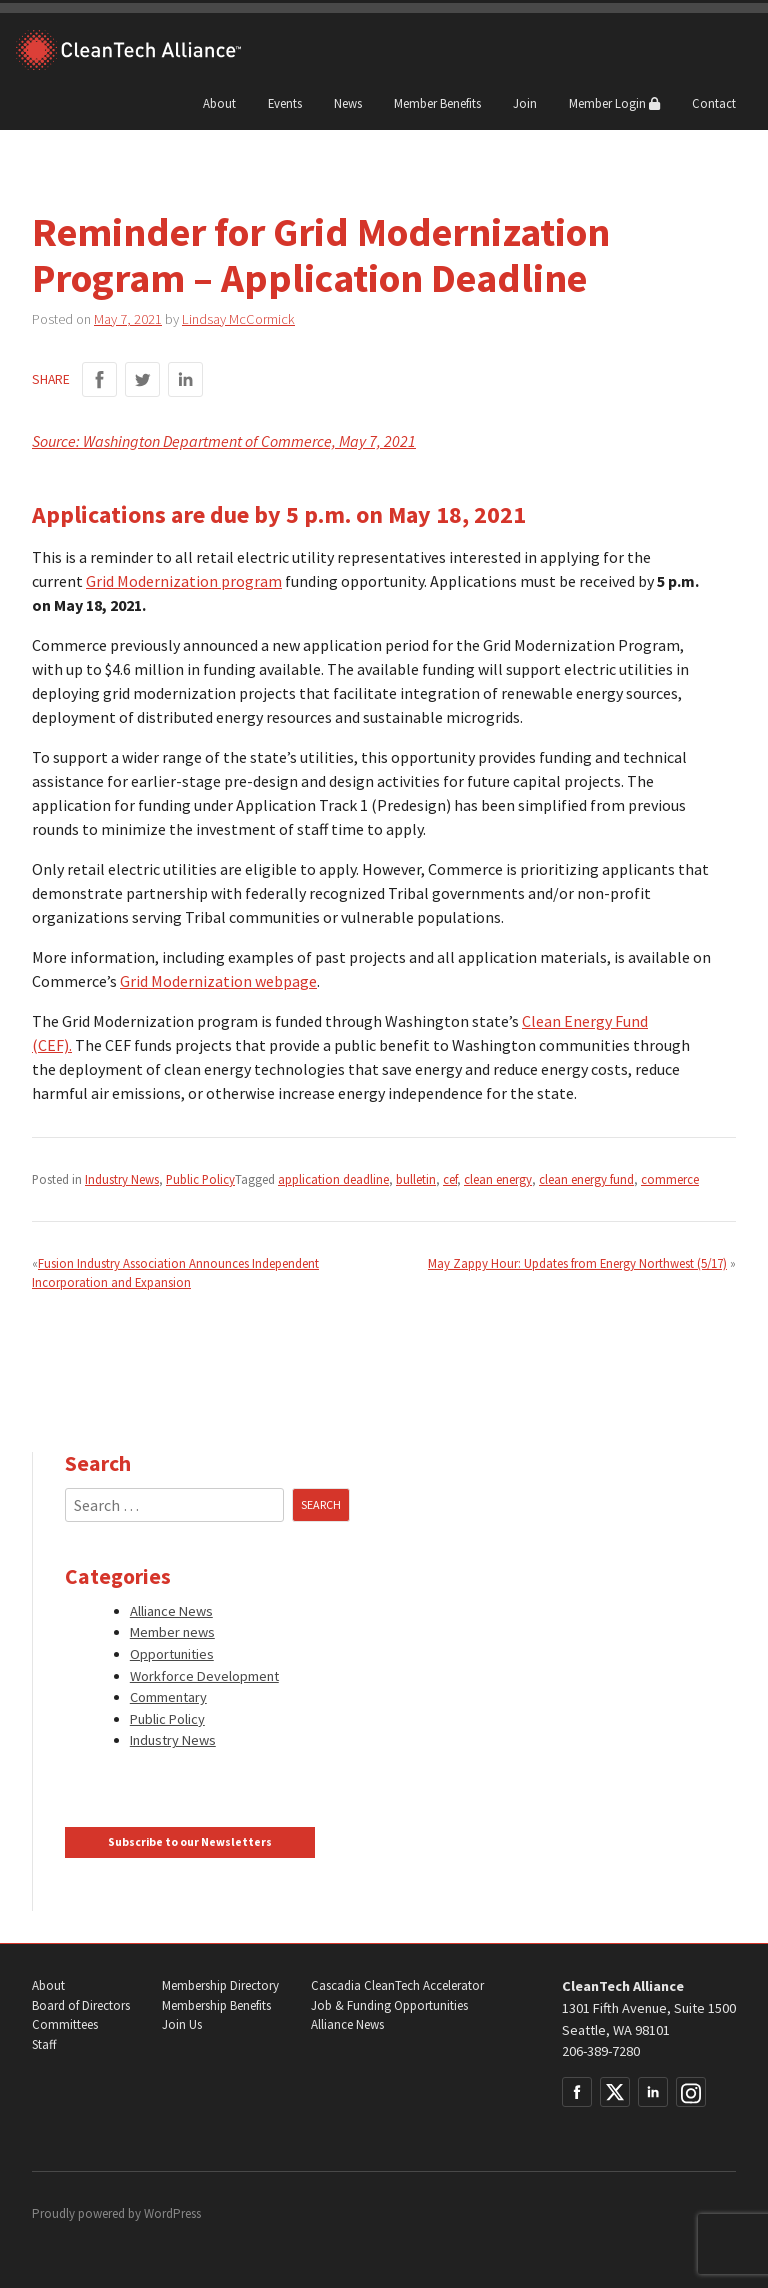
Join (525, 103)
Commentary (168, 1697)
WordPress (172, 2213)
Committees (65, 2024)
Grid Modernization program (184, 581)
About (219, 103)
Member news (172, 1632)
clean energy (498, 1179)
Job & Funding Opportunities (389, 2005)
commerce (670, 1179)
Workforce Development (204, 1676)
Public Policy (200, 1179)
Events (285, 103)
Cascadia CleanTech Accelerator (397, 1985)
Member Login (614, 103)
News (348, 103)
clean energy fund (586, 1179)
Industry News (122, 1179)
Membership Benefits (216, 2005)
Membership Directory (220, 1985)
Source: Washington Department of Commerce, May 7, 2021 (224, 441)
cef (450, 1179)
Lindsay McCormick (238, 319)
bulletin (416, 1179)
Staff (44, 2044)
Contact (714, 103)
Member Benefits (437, 103)
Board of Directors (81, 2005)
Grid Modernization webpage (218, 981)
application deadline (333, 1179)
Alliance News (171, 1611)
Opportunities (172, 1654)
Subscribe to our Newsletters (190, 1842)
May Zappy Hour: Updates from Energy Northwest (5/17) (577, 1263)
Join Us (182, 2024)
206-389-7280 (601, 2051)
